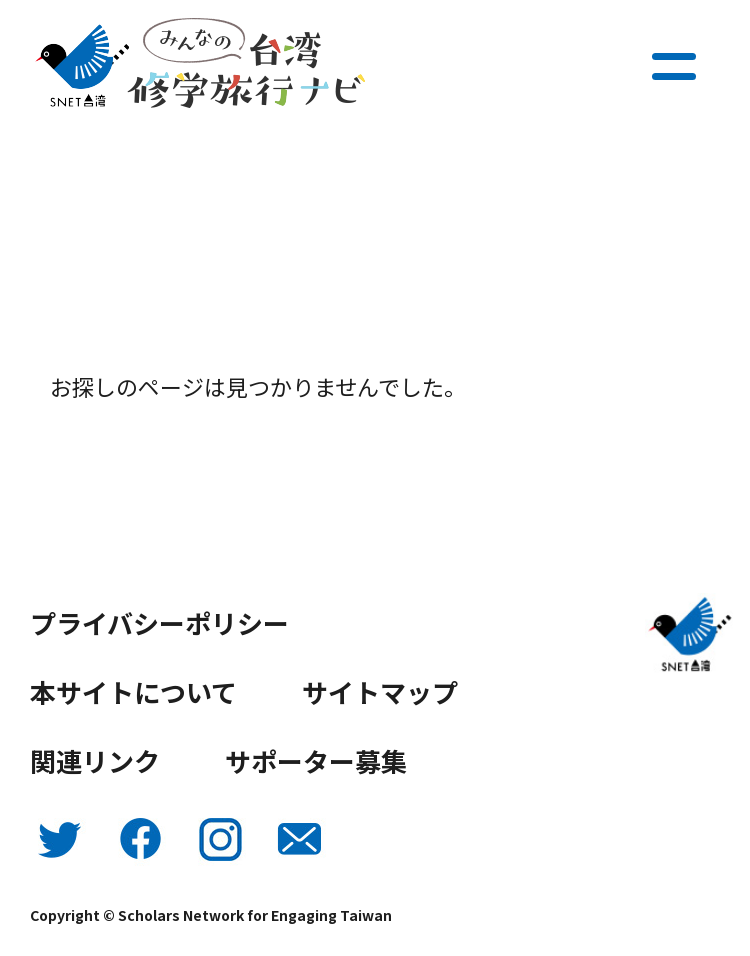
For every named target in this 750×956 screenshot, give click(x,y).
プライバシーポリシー (159, 622)
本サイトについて (133, 691)
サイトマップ (380, 691)
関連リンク (95, 760)
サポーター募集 (316, 760)
